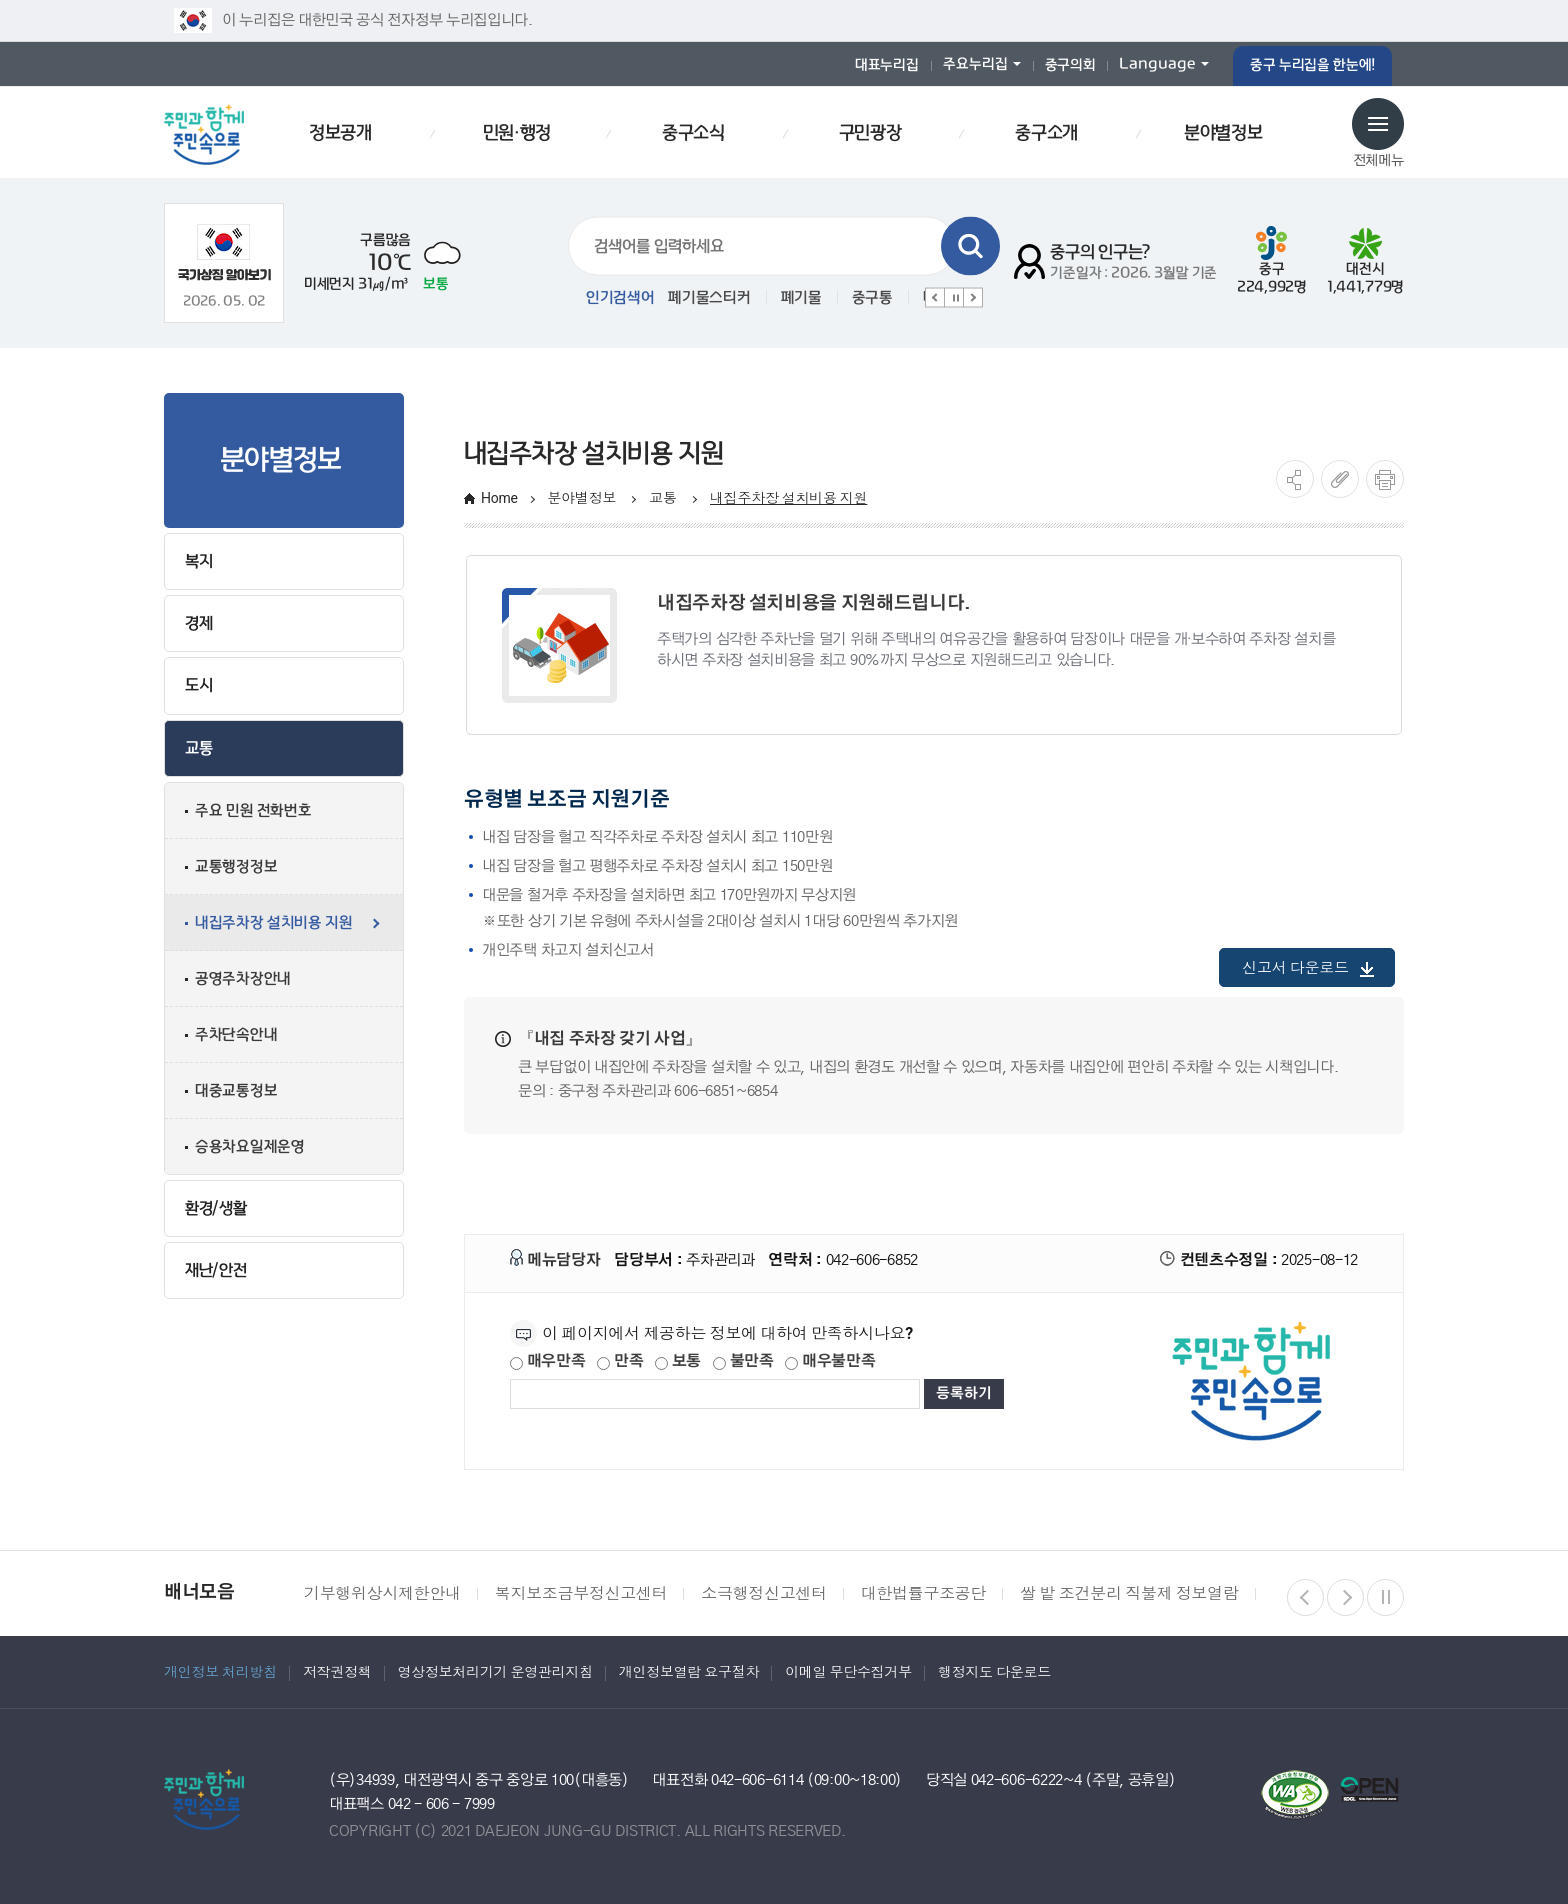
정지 (954, 298)
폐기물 (801, 298)
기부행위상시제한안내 (382, 1593)
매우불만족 (830, 1361)
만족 (620, 1361)
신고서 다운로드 (1307, 968)
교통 (664, 498)
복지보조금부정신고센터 (581, 1593)
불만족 (743, 1361)
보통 (678, 1361)
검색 (970, 246)
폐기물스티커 (709, 298)
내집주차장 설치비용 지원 (788, 498)
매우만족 (548, 1361)
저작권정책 (337, 1672)
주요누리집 (975, 64)
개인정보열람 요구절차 (689, 1672)
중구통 (872, 298)
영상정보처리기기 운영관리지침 (495, 1672)
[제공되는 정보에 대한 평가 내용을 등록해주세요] (715, 1394)
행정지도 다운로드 (994, 1672)
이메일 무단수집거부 (848, 1672)
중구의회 (1070, 65)
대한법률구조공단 (923, 1593)
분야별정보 (584, 498)
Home (499, 498)
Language (1157, 64)
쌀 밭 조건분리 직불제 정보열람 (1129, 1593)
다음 (973, 298)
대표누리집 (887, 65)
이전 (935, 298)
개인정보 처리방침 (220, 1672)
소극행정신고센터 (763, 1593)
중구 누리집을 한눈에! (1312, 65)
